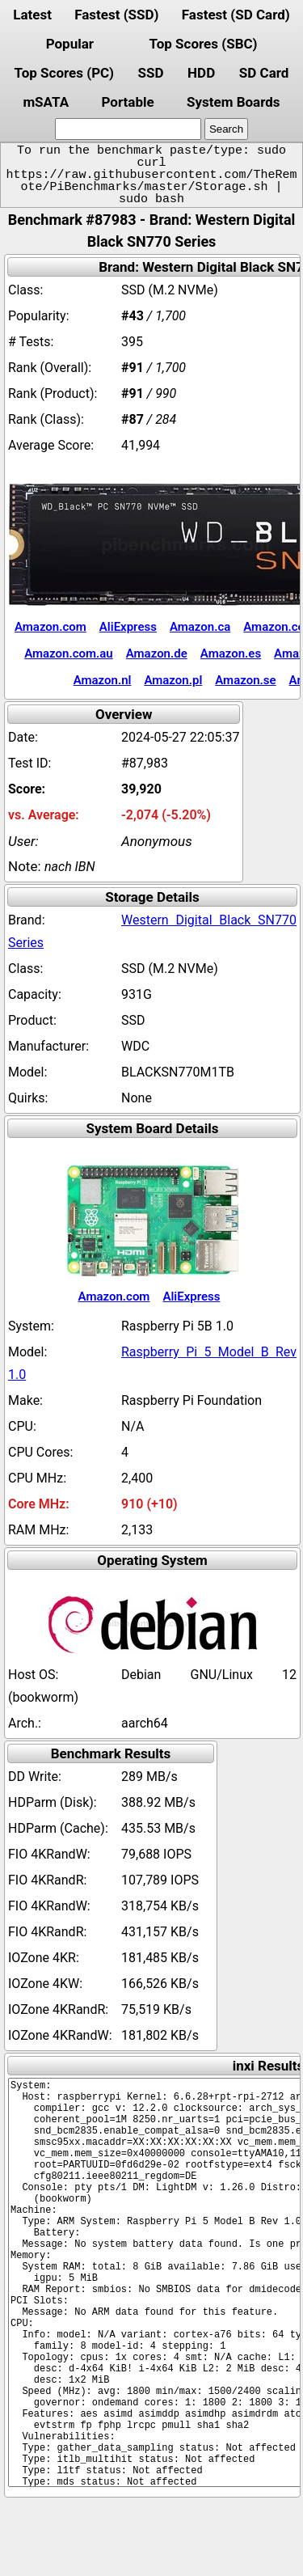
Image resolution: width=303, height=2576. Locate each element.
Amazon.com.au (68, 653)
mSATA (46, 102)
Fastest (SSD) (116, 14)
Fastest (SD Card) (236, 14)
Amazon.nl (103, 680)
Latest (32, 14)
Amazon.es (230, 653)
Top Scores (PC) (64, 73)
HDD (201, 73)
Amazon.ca (200, 627)
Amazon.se (245, 680)
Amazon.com (50, 627)
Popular (70, 44)
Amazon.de (156, 653)
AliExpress (128, 627)
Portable (127, 102)
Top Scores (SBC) (203, 44)
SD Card (264, 73)
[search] (128, 129)
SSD (151, 73)
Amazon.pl (173, 680)
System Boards (233, 102)
